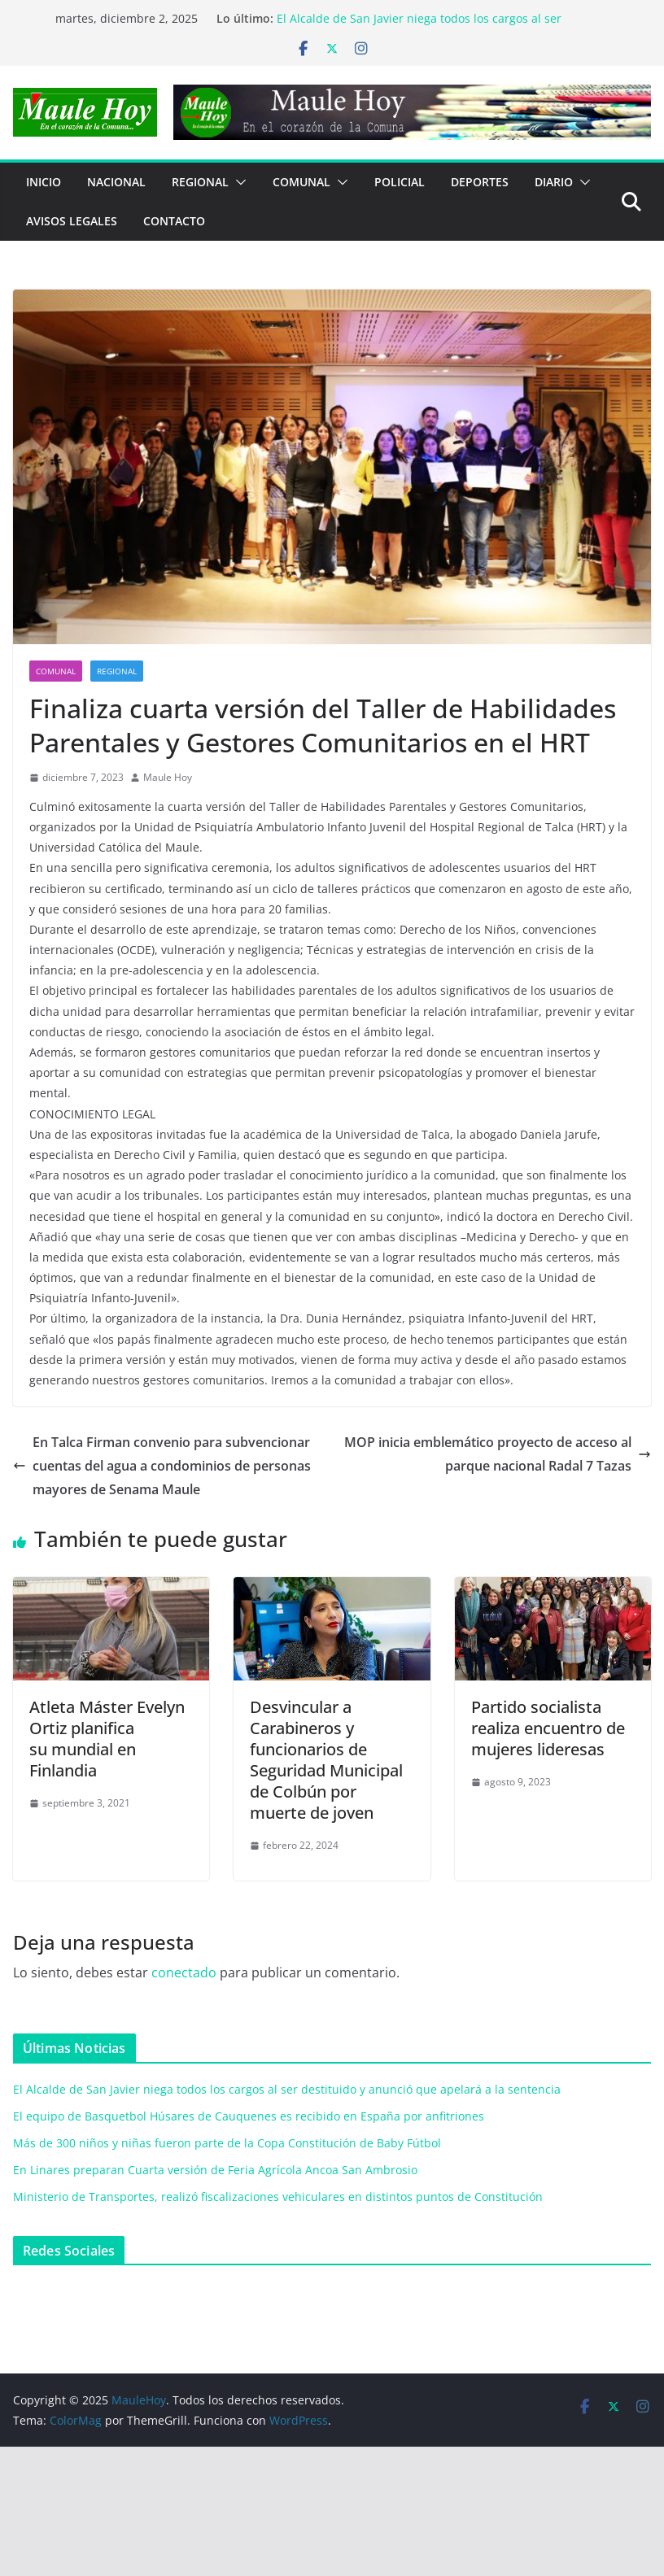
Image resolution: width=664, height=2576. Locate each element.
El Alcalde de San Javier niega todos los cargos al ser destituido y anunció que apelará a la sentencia (419, 26)
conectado (183, 1972)
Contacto (174, 221)
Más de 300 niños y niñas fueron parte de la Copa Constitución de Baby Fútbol (227, 2143)
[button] (238, 182)
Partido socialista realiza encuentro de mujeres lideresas (548, 1728)
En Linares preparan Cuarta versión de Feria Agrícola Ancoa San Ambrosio (215, 2169)
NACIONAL (116, 182)
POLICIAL (399, 182)
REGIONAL (200, 182)
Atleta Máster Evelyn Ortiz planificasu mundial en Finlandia (107, 1738)
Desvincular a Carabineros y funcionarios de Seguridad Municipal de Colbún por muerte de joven (326, 1760)
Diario (554, 182)
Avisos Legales (71, 221)
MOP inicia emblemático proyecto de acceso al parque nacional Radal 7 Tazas (497, 1454)
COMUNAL (301, 182)
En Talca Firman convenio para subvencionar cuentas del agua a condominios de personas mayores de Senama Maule (162, 1465)
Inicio (43, 182)
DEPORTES (480, 182)
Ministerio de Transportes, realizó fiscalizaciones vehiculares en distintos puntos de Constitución (278, 2196)
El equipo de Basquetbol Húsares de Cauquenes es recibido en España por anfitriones (248, 2116)
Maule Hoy (167, 777)
